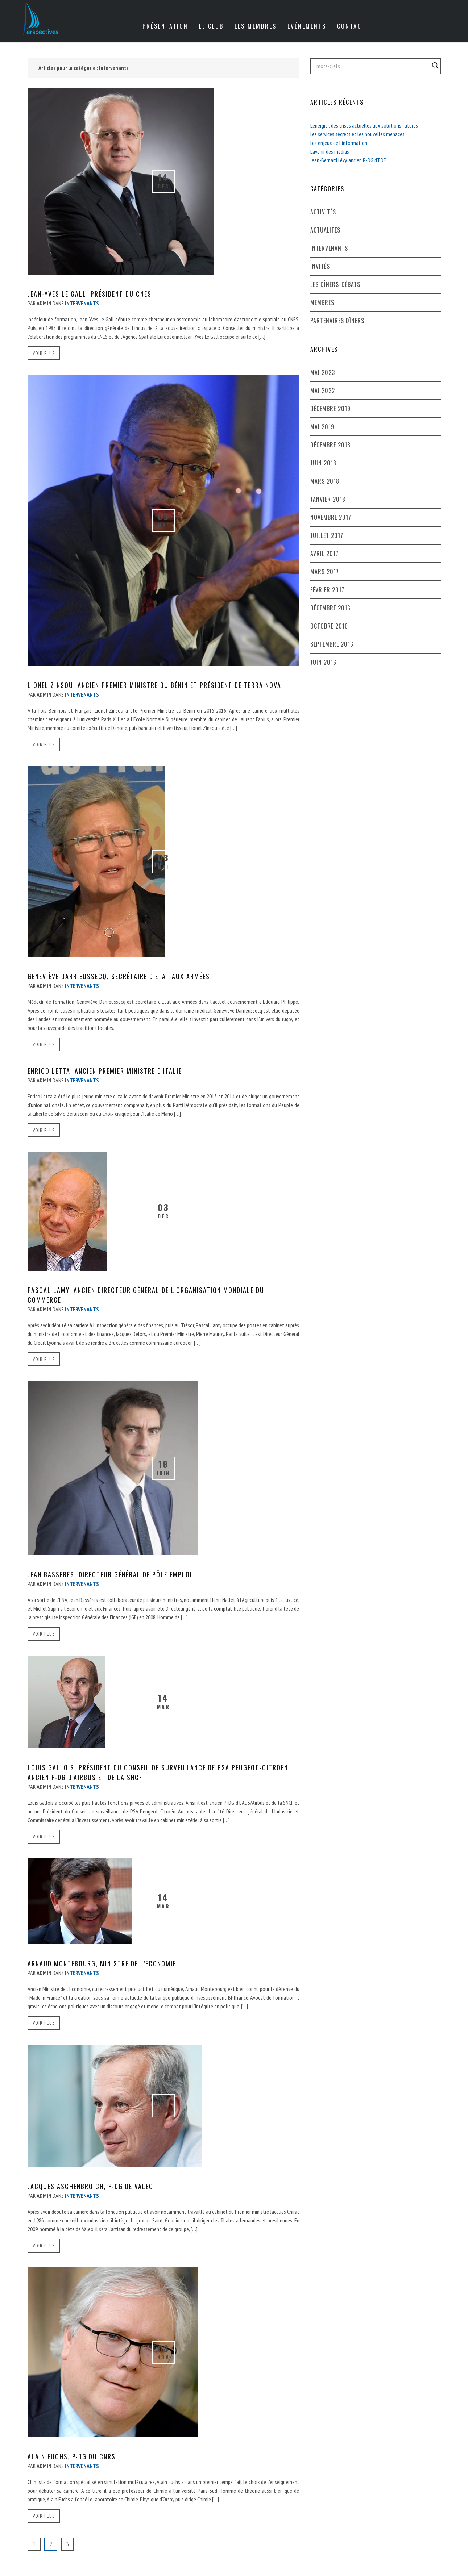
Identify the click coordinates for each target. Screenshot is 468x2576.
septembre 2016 (331, 644)
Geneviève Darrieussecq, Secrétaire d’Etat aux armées (119, 976)
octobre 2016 (329, 626)
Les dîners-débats (335, 284)
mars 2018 (324, 481)
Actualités (325, 230)
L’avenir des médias (329, 151)
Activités (323, 212)
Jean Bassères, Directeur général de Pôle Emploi (110, 1574)
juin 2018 (323, 463)
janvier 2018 (327, 499)
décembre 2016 (330, 608)
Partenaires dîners (337, 320)
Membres (322, 302)
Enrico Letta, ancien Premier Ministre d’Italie (105, 1071)
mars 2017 (324, 571)
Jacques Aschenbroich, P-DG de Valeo (90, 2186)
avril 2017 (324, 553)
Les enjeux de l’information (338, 142)
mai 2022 (322, 390)
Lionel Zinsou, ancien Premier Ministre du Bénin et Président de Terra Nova (154, 685)
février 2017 (327, 589)
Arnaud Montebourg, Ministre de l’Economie (102, 1963)
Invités (320, 266)
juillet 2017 (326, 535)
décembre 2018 (330, 445)
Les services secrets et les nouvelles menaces (357, 134)
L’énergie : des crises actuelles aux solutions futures (364, 125)
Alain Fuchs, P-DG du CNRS (72, 2456)
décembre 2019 (330, 408)
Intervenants (329, 248)
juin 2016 (323, 662)
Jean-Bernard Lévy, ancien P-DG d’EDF (348, 160)
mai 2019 (322, 426)
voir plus (44, 353)
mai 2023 (322, 372)
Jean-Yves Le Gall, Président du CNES (90, 293)
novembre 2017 (330, 517)
